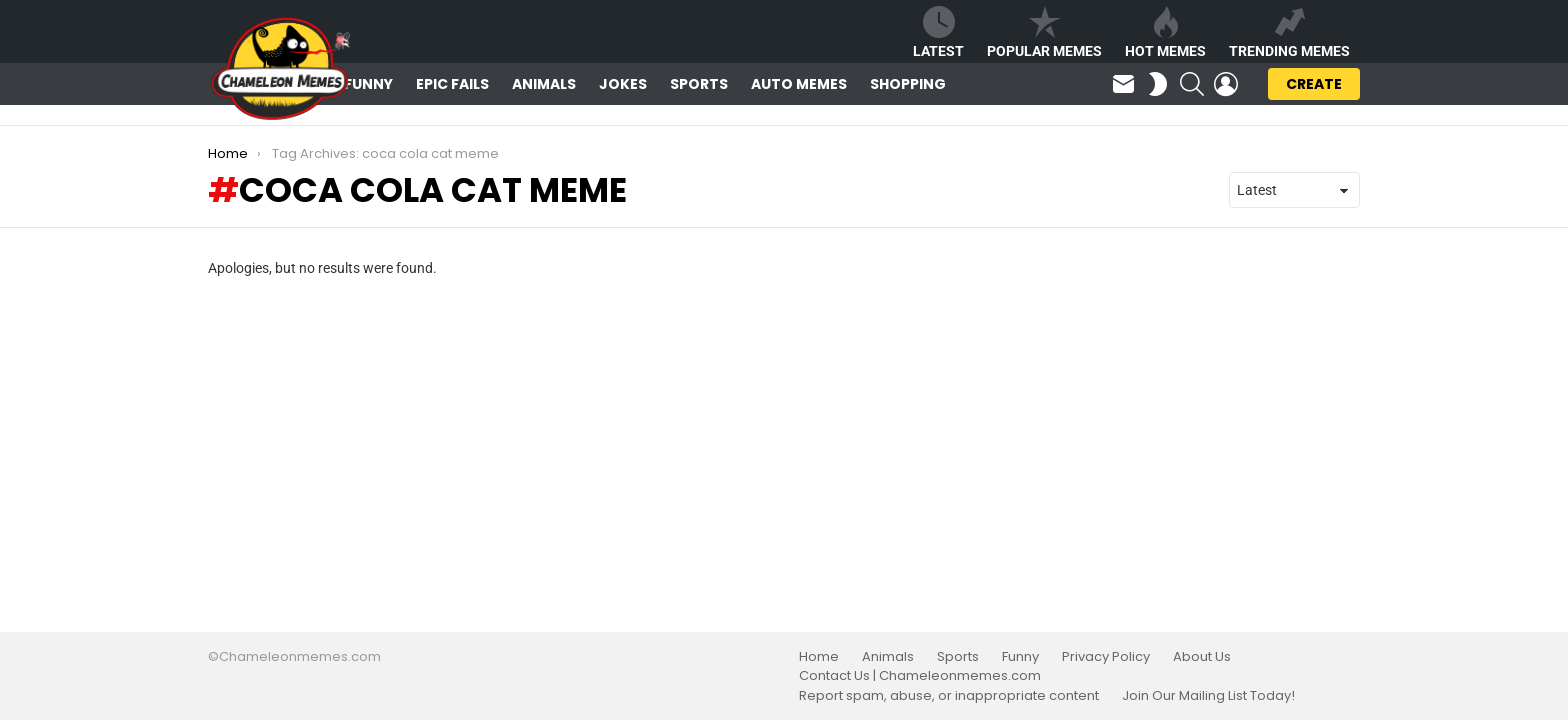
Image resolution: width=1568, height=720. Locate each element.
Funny (368, 84)
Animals (544, 84)
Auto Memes (799, 84)
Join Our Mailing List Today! (1208, 696)
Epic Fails (452, 84)
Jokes (623, 84)
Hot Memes (1165, 32)
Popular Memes (1044, 32)
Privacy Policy (1106, 657)
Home (819, 657)
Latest (938, 32)
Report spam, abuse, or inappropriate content (949, 696)
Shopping (908, 84)
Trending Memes (1289, 32)
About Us (1202, 657)
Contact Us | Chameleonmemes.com (920, 676)
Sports (699, 84)
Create (1314, 87)
